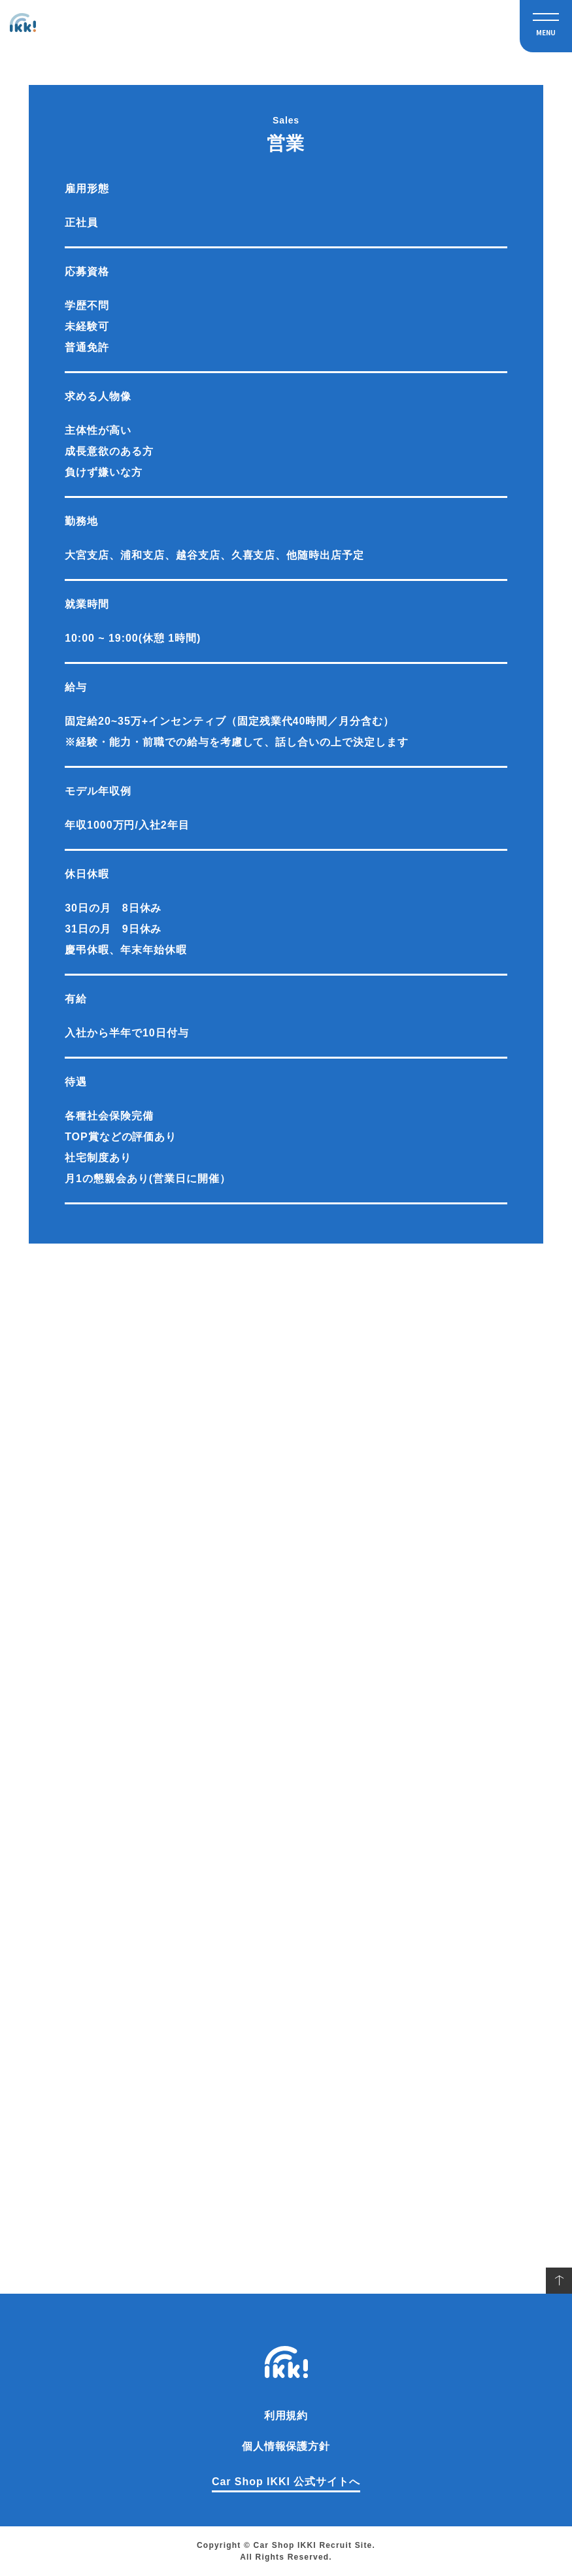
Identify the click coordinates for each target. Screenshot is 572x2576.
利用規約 (286, 2415)
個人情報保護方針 (286, 2446)
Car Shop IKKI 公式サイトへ (286, 2481)
